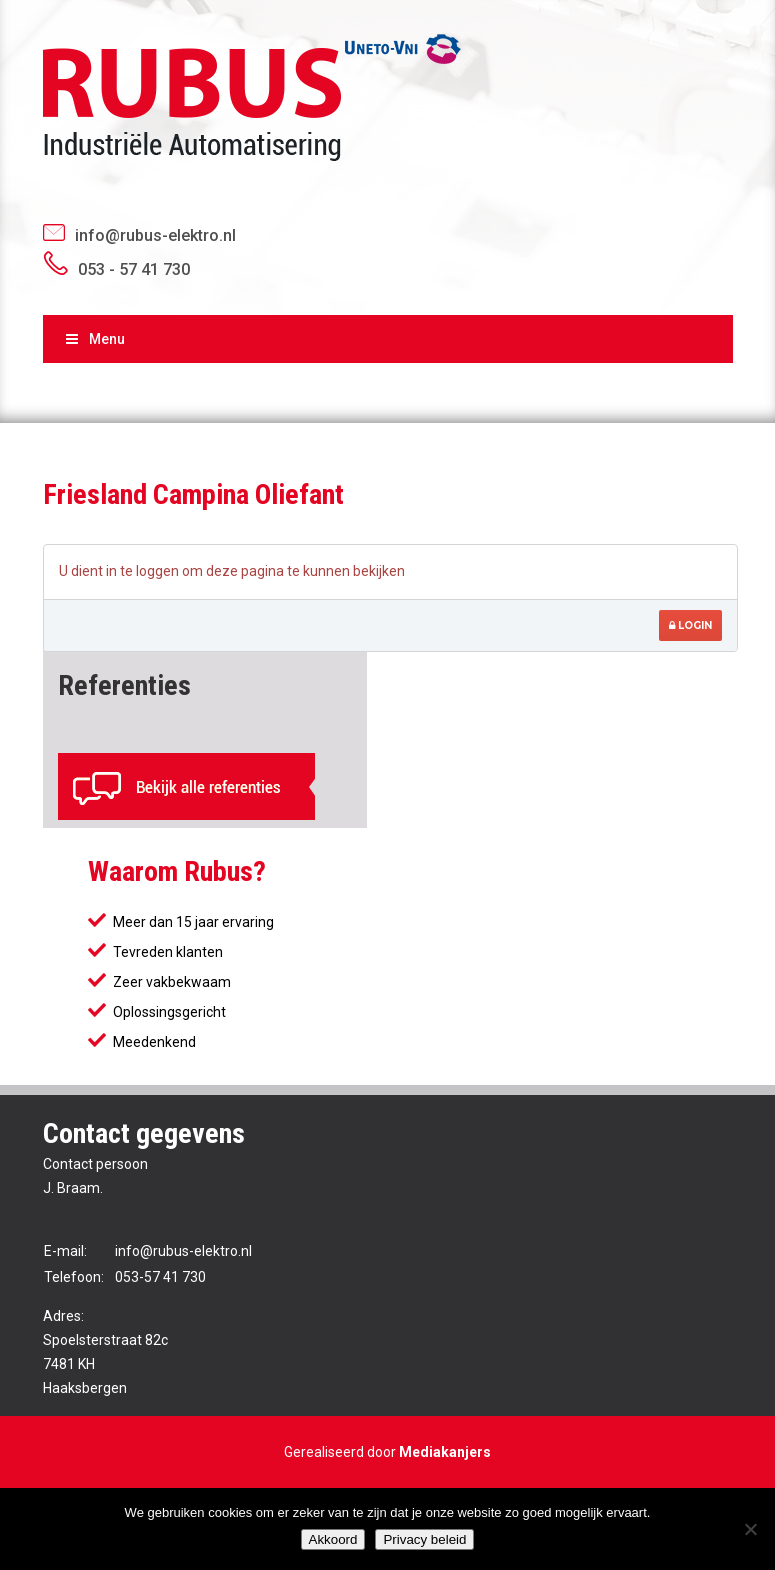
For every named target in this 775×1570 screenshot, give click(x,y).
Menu (94, 339)
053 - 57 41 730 (134, 269)
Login (690, 625)
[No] (750, 1529)
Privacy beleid (424, 1539)
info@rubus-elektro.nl (155, 235)
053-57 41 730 (160, 1277)
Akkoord (333, 1539)
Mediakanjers (445, 1452)
